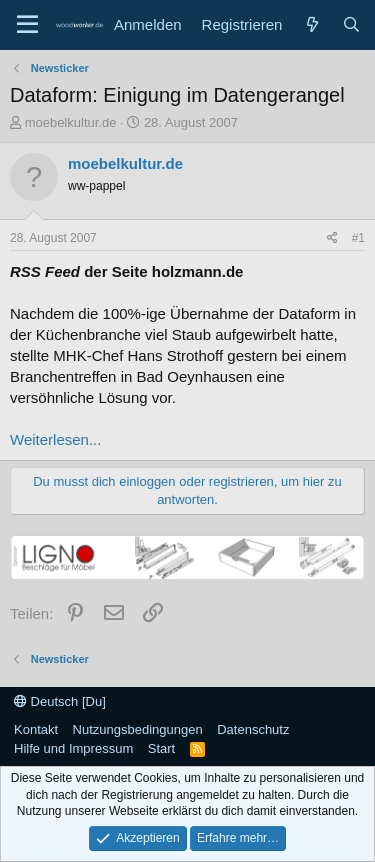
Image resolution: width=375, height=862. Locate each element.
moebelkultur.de (71, 122)
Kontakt (36, 729)
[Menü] (27, 25)
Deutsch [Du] (60, 701)
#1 (358, 238)
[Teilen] (332, 238)
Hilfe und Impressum (73, 748)
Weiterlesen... (55, 439)
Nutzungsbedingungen (138, 729)
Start (161, 748)
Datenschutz (253, 729)
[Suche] (351, 24)
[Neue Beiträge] (311, 24)
